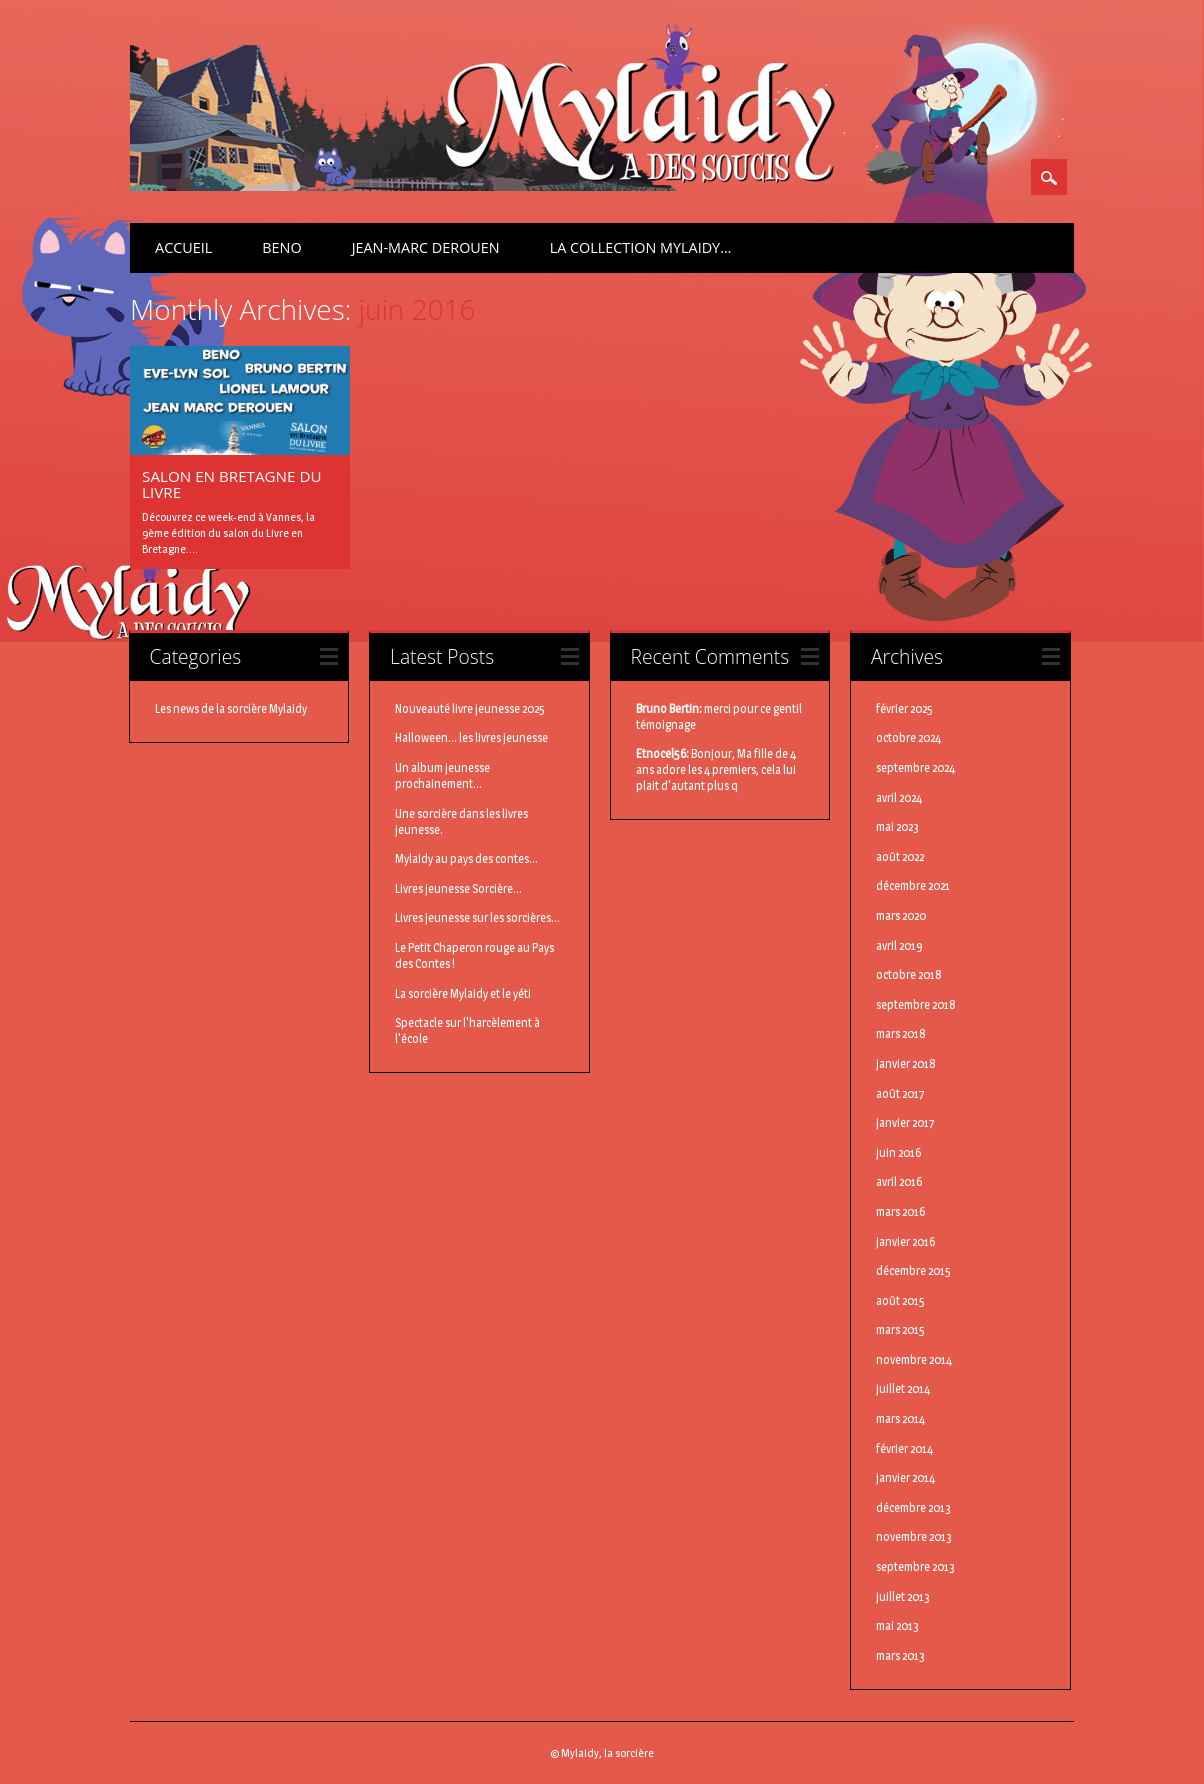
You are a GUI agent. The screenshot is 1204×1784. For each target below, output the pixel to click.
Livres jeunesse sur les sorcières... (477, 917)
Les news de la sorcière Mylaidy (231, 708)
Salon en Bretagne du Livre (231, 484)
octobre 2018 (909, 974)
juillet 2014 (903, 1388)
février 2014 (904, 1448)
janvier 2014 (905, 1477)
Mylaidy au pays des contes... (466, 858)
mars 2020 (901, 915)
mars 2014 (900, 1418)
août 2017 (900, 1093)
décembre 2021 (913, 885)
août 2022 (900, 856)
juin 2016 (898, 1152)
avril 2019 (899, 945)
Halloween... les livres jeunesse (471, 737)
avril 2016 (899, 1181)
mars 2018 (901, 1033)
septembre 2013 (915, 1566)
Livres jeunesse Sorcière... (458, 888)
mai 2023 (897, 826)
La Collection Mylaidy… (641, 247)
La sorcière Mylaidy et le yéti (463, 993)
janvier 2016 (905, 1241)
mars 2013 (900, 1655)
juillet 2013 (903, 1596)
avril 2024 (899, 797)
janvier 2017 (905, 1122)
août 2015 (900, 1300)
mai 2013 (897, 1625)
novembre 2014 (914, 1359)
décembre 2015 (913, 1270)
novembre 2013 (914, 1536)
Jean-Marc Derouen (426, 247)
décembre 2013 (913, 1507)
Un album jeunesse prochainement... (442, 775)
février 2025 (904, 708)
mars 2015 (900, 1329)
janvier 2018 (906, 1063)
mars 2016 (900, 1211)
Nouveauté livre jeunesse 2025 (470, 708)
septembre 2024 (915, 767)
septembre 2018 (916, 1004)
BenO (281, 247)
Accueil (183, 247)
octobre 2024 (908, 737)
